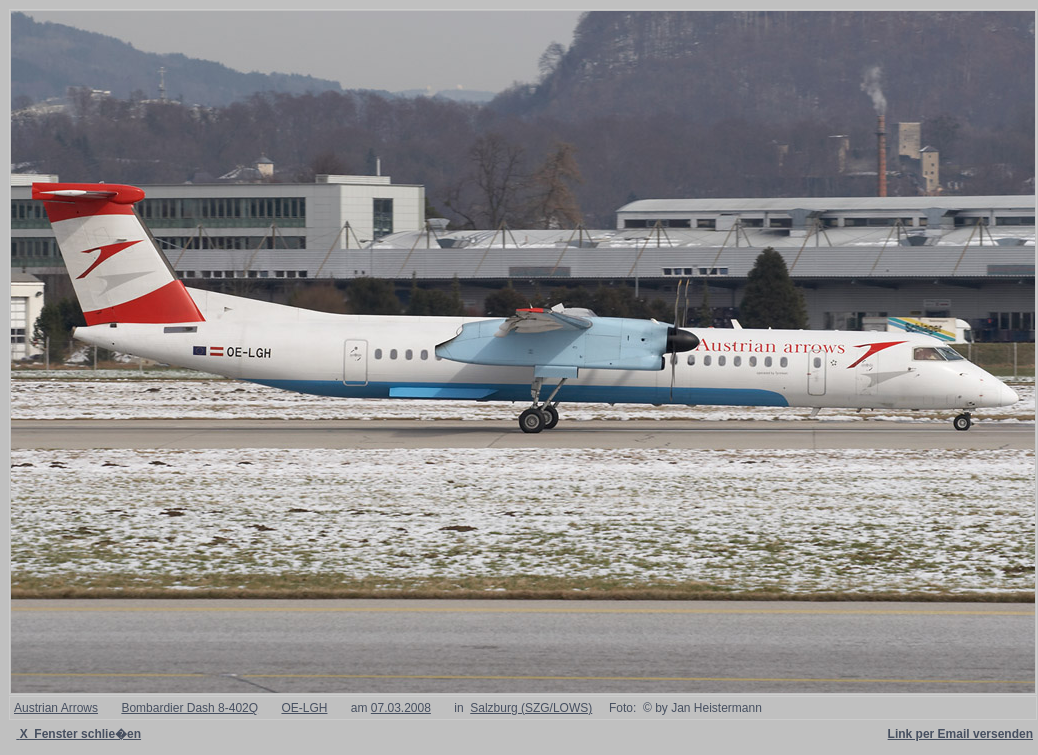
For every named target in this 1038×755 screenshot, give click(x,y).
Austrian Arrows (56, 708)
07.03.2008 (401, 708)
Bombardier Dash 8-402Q (189, 708)
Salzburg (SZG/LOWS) (531, 708)
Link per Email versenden (960, 734)
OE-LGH (304, 708)
